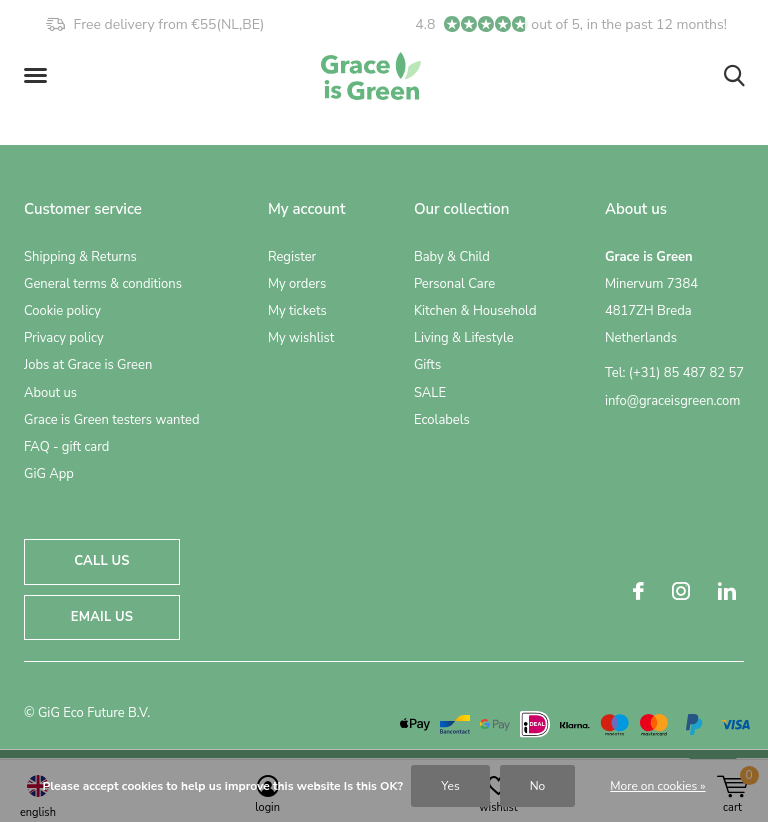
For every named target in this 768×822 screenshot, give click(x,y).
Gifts (427, 365)
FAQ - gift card (66, 447)
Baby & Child (452, 257)
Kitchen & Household (475, 311)
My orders (297, 284)
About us (50, 393)
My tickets (297, 311)
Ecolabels (442, 420)
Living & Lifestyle (464, 338)
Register (292, 257)
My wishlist (301, 338)
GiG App (49, 474)
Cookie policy (62, 311)
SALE (430, 393)
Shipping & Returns (80, 257)
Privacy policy (64, 338)
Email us (102, 617)
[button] (39, 76)
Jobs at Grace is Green (88, 365)
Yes (450, 786)
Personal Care (454, 284)
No (538, 786)
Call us (101, 561)
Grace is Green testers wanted (111, 420)
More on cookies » (657, 786)
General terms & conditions (103, 284)
